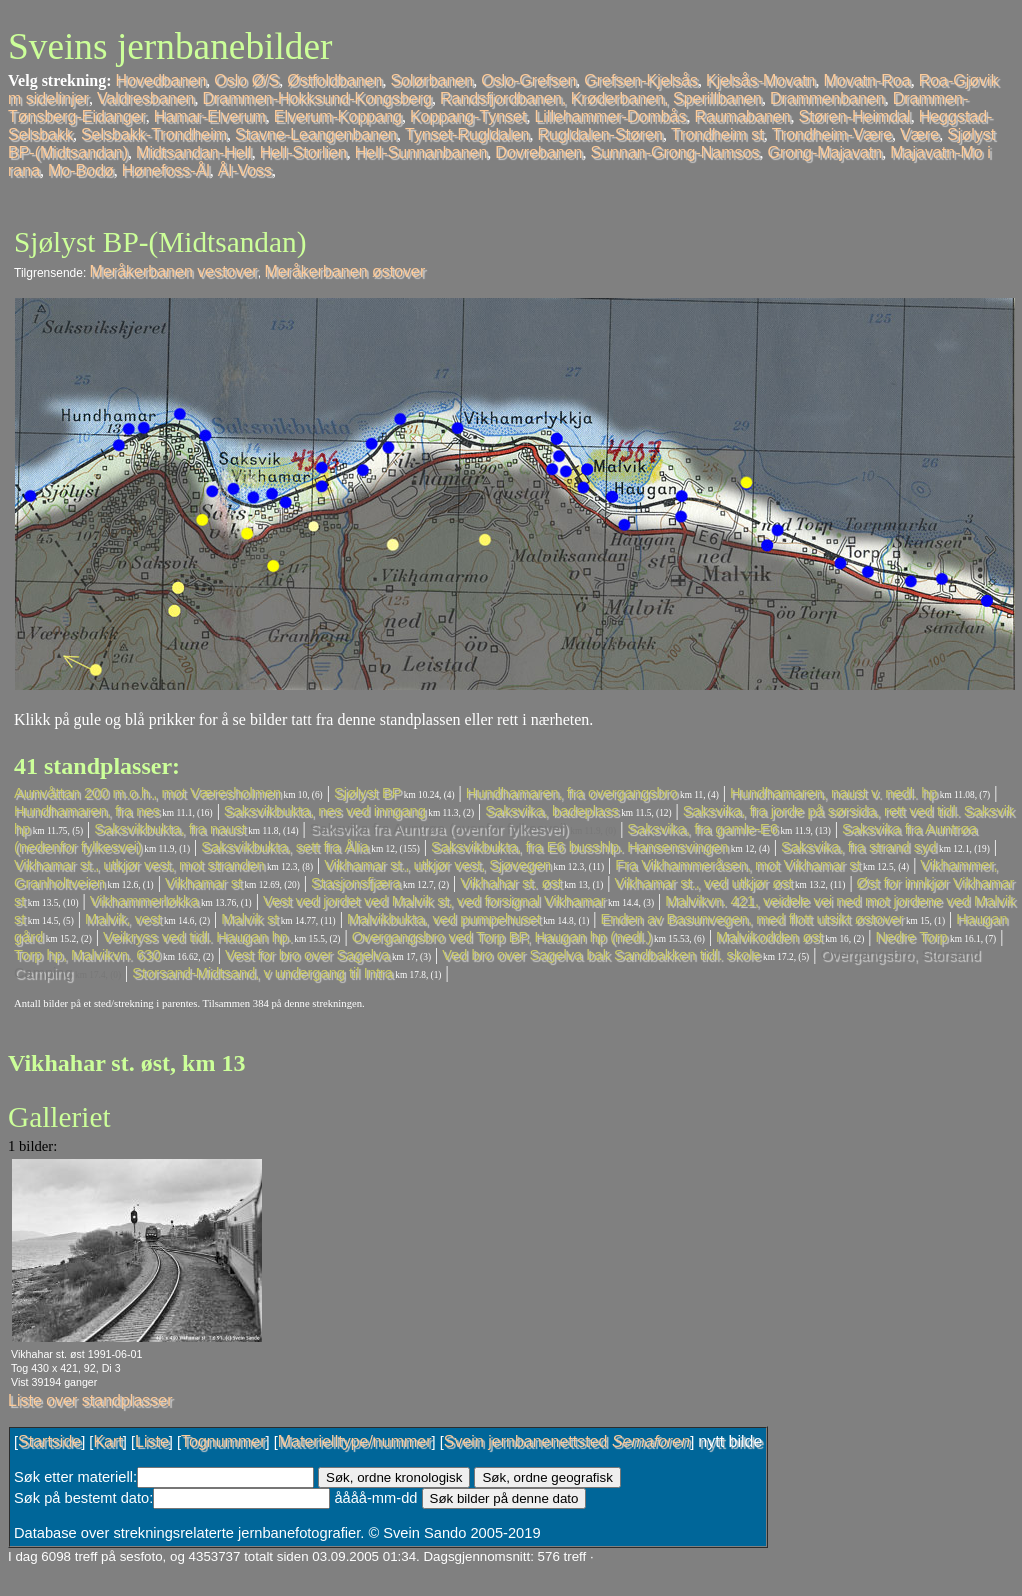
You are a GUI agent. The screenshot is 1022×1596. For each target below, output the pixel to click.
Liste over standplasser (90, 1400)
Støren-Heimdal (855, 116)
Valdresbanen (146, 98)
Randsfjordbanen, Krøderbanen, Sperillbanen (601, 98)
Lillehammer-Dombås (610, 116)
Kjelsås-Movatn (760, 80)
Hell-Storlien (303, 152)
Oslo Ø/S (246, 80)
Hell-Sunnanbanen (421, 152)
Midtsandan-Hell (194, 152)
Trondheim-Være (832, 134)
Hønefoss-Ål (166, 170)
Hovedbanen (161, 80)
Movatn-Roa (866, 80)
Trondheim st (717, 134)
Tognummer (223, 1441)
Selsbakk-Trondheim (154, 134)
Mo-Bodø (81, 170)
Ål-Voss (245, 170)
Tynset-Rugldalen (467, 134)
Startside (49, 1441)
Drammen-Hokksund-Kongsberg (316, 98)
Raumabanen (743, 116)
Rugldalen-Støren (600, 134)
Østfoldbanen (334, 80)
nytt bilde (730, 1441)
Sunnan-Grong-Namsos (675, 152)
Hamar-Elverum (210, 116)
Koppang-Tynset (468, 116)
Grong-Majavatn (824, 152)
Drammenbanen (827, 98)
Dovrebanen (538, 152)
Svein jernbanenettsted (567, 1441)
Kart (107, 1441)
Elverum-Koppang (338, 116)
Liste (152, 1441)
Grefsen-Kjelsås (641, 80)
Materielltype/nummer (355, 1441)
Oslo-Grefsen (528, 80)
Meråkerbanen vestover (174, 271)
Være (919, 134)
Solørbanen (431, 80)
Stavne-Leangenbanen (316, 134)
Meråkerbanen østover (344, 271)
